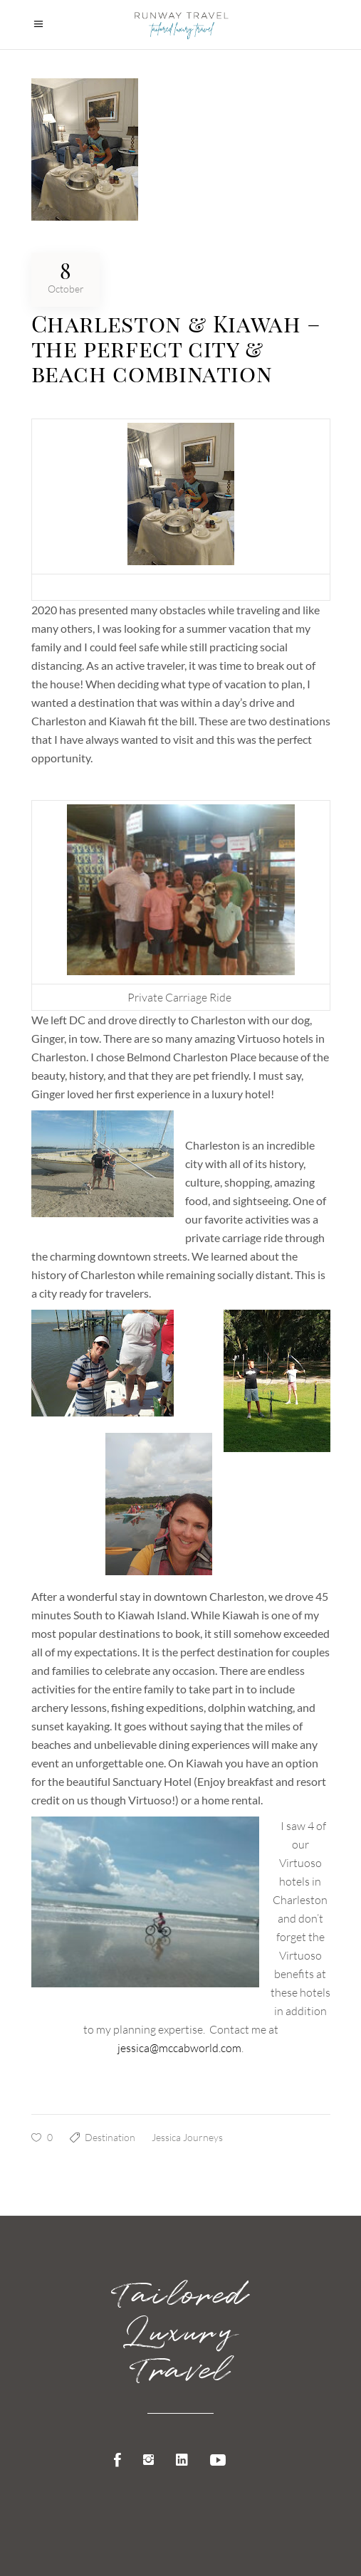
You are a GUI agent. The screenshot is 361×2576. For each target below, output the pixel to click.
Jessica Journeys (187, 2137)
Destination (110, 2137)
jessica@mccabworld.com (179, 2048)
